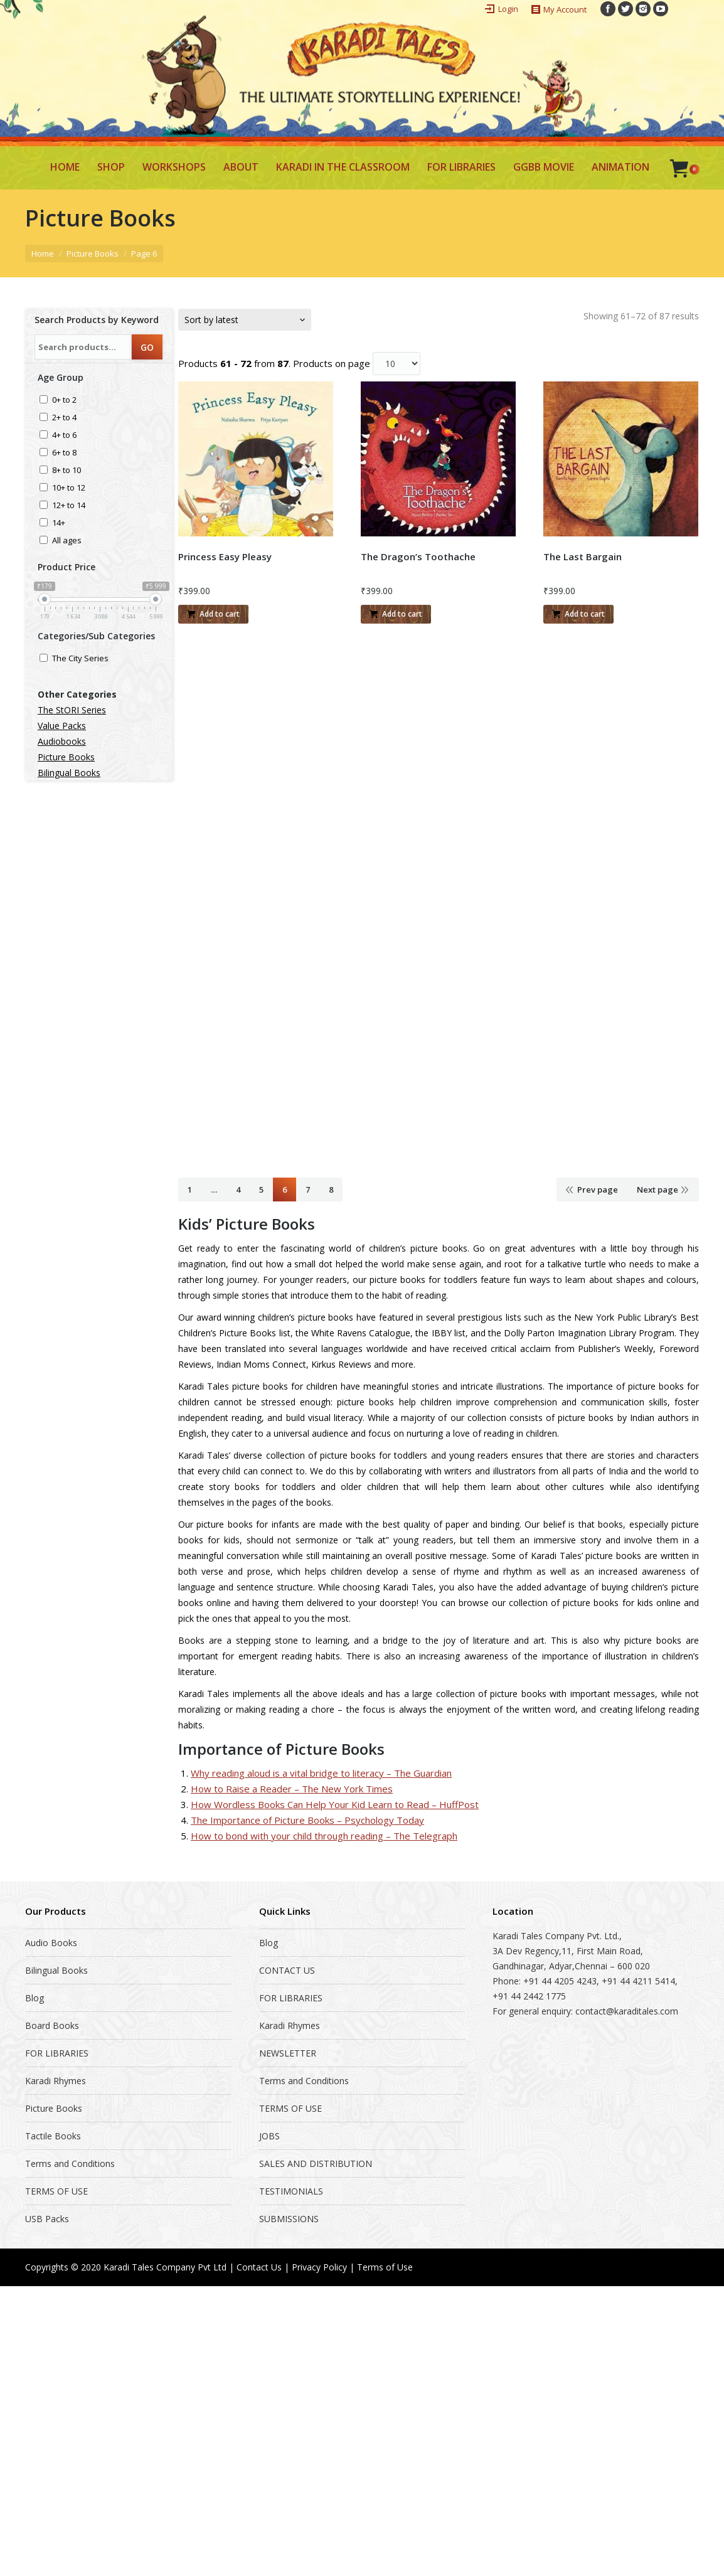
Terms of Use (385, 2267)
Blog (34, 1998)
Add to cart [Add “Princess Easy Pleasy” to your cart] (220, 614)
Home (42, 253)
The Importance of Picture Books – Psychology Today (307, 1820)
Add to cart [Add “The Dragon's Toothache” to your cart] (402, 614)
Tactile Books (53, 2136)
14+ (58, 523)
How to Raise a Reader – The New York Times (292, 1788)
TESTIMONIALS (291, 2191)
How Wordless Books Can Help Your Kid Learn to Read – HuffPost (335, 1804)
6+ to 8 (64, 453)
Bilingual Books (69, 773)
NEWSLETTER (287, 2053)
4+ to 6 (64, 435)
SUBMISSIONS (289, 2219)
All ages (67, 541)
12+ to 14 (68, 506)
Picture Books (93, 253)
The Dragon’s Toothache (418, 556)
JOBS (269, 2136)
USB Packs (47, 2219)
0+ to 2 (64, 400)
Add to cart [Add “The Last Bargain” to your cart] (585, 614)
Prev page (597, 1189)
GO (147, 347)
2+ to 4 (64, 418)
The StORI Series (72, 710)
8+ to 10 (66, 471)
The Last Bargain (582, 556)
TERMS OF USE (56, 2191)
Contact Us (259, 2267)
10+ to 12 (68, 488)
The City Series (80, 659)
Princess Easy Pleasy (225, 556)
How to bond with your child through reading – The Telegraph (324, 1835)
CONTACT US (287, 1970)
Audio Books (51, 1943)
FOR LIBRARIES (56, 2053)
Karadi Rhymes (55, 2081)
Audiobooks (62, 741)
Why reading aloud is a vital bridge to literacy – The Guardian (321, 1773)
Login (508, 8)
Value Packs (62, 726)
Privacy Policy (319, 2267)
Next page (657, 1189)
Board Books (52, 2025)
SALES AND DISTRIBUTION (315, 2163)
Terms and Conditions (70, 2163)
